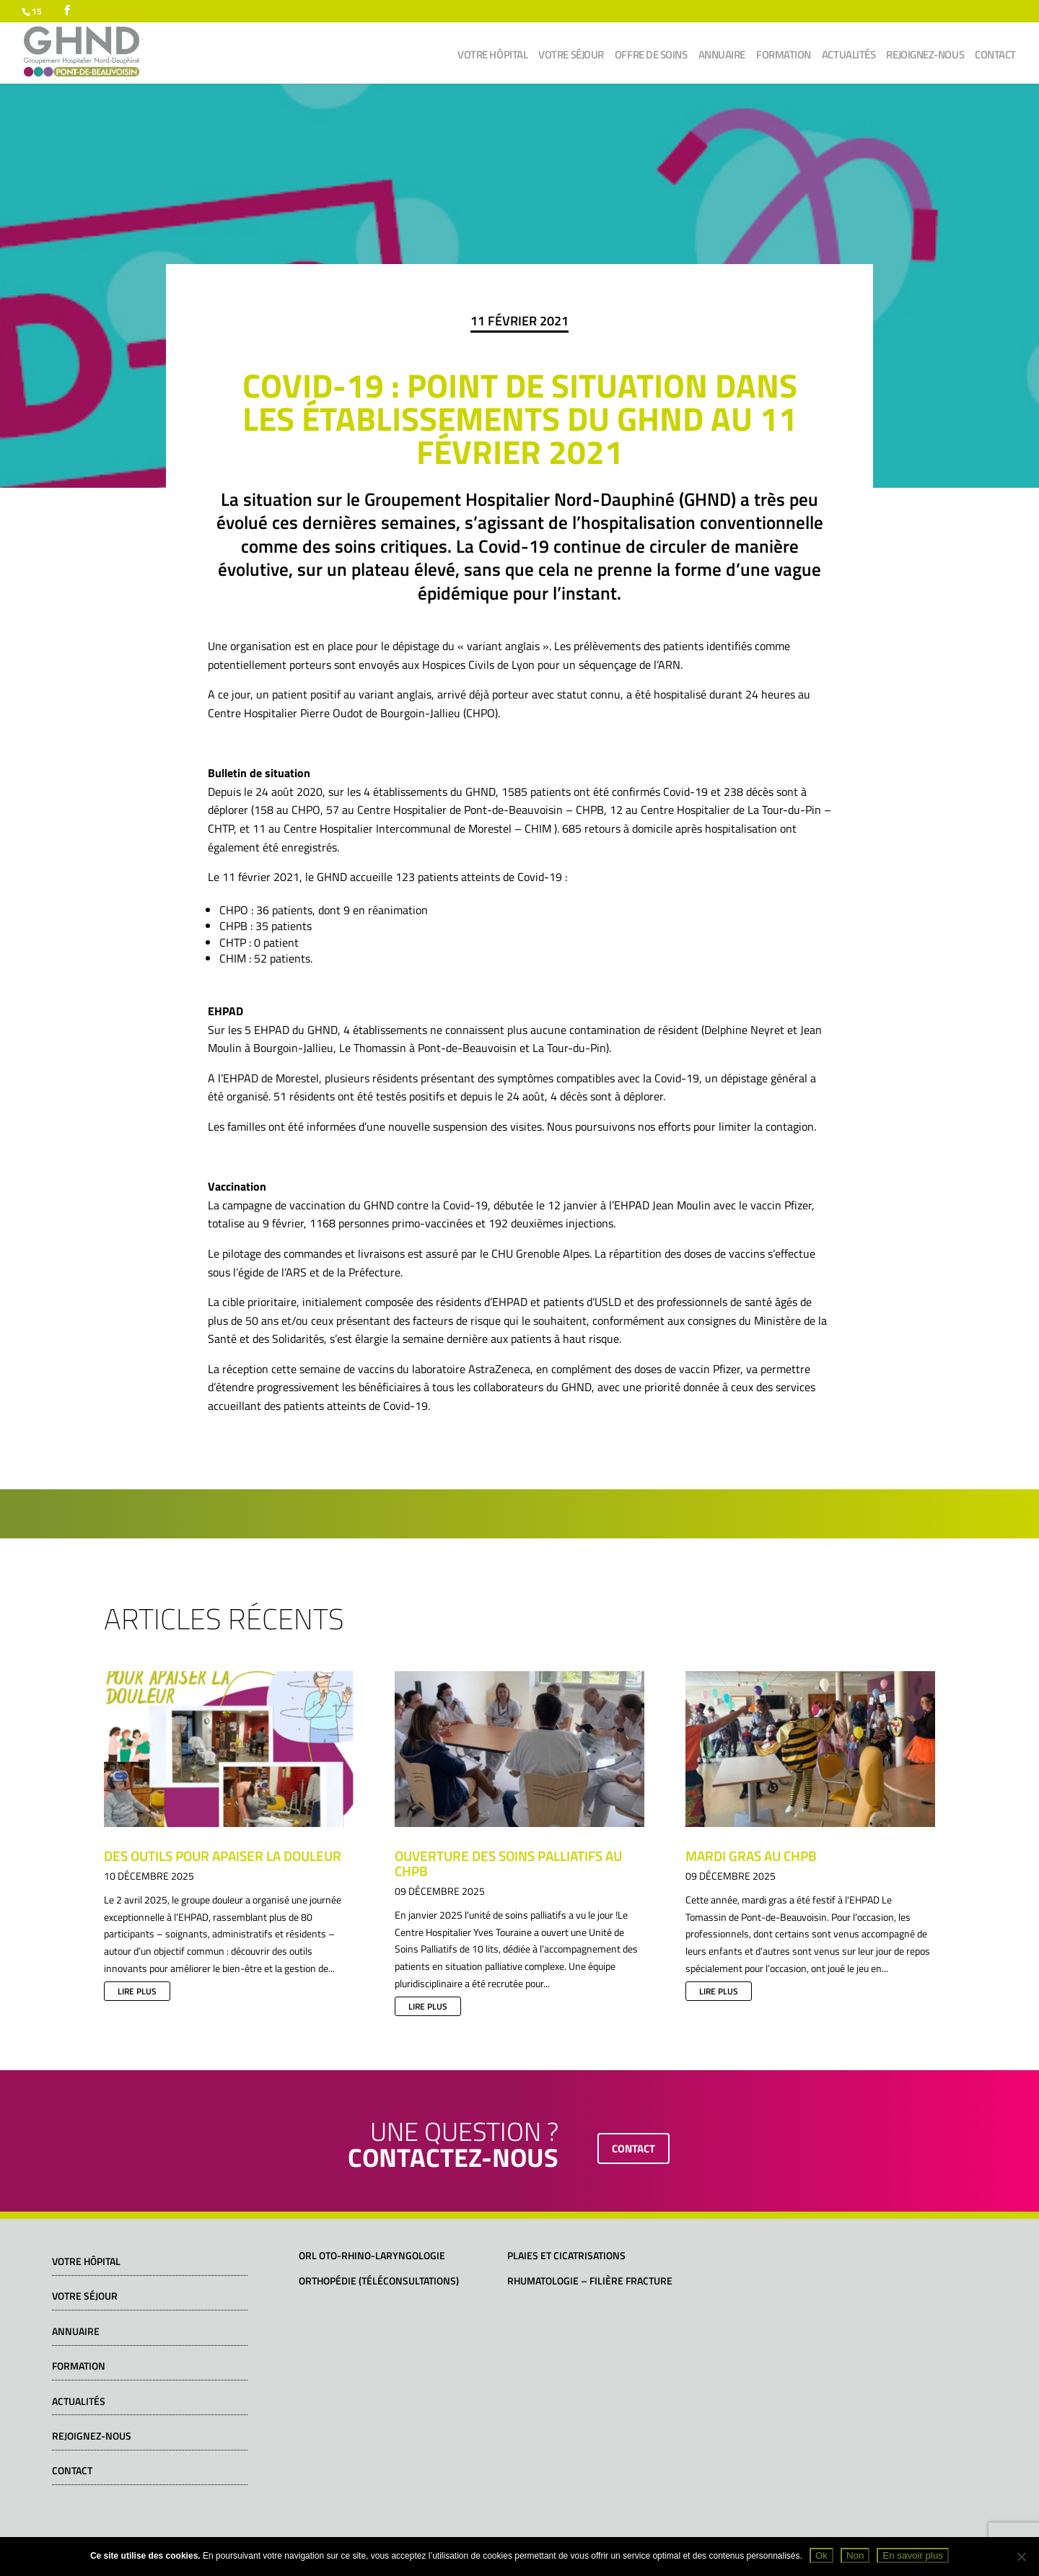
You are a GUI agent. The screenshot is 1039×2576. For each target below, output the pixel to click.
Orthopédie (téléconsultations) (379, 2280)
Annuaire (721, 56)
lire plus (137, 1991)
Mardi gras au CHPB (751, 1855)
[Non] (1021, 2556)
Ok (821, 2555)
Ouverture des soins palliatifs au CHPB (508, 1863)
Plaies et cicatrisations (566, 2255)
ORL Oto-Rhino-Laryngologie (372, 2255)
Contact (995, 56)
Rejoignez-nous (925, 56)
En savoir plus (912, 2555)
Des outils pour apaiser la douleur (222, 1855)
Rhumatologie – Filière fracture (589, 2280)
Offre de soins (651, 56)
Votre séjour (571, 56)
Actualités (849, 56)
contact (633, 2148)
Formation (783, 56)
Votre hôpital (492, 56)
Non (855, 2555)
